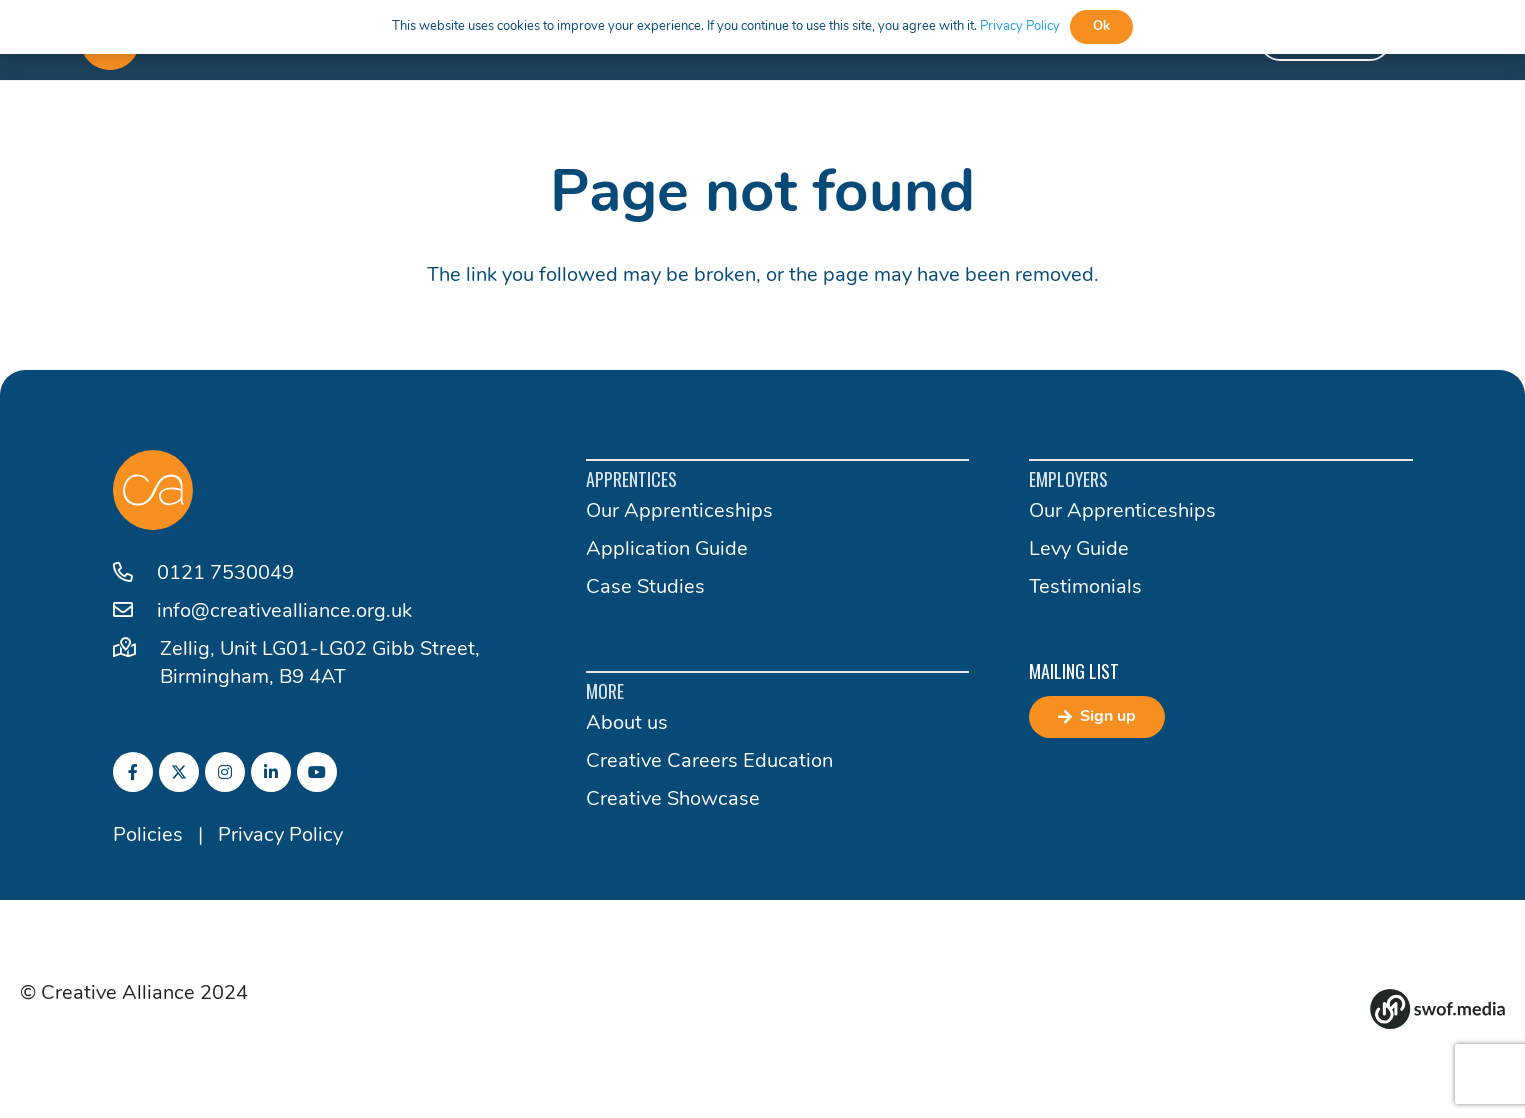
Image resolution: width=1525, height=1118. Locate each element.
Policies (148, 836)
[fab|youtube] (317, 772)
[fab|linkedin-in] (271, 772)
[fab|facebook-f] (133, 772)
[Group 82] (1437, 1009)
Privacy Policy (280, 836)
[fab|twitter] (179, 772)
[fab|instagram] (225, 772)
